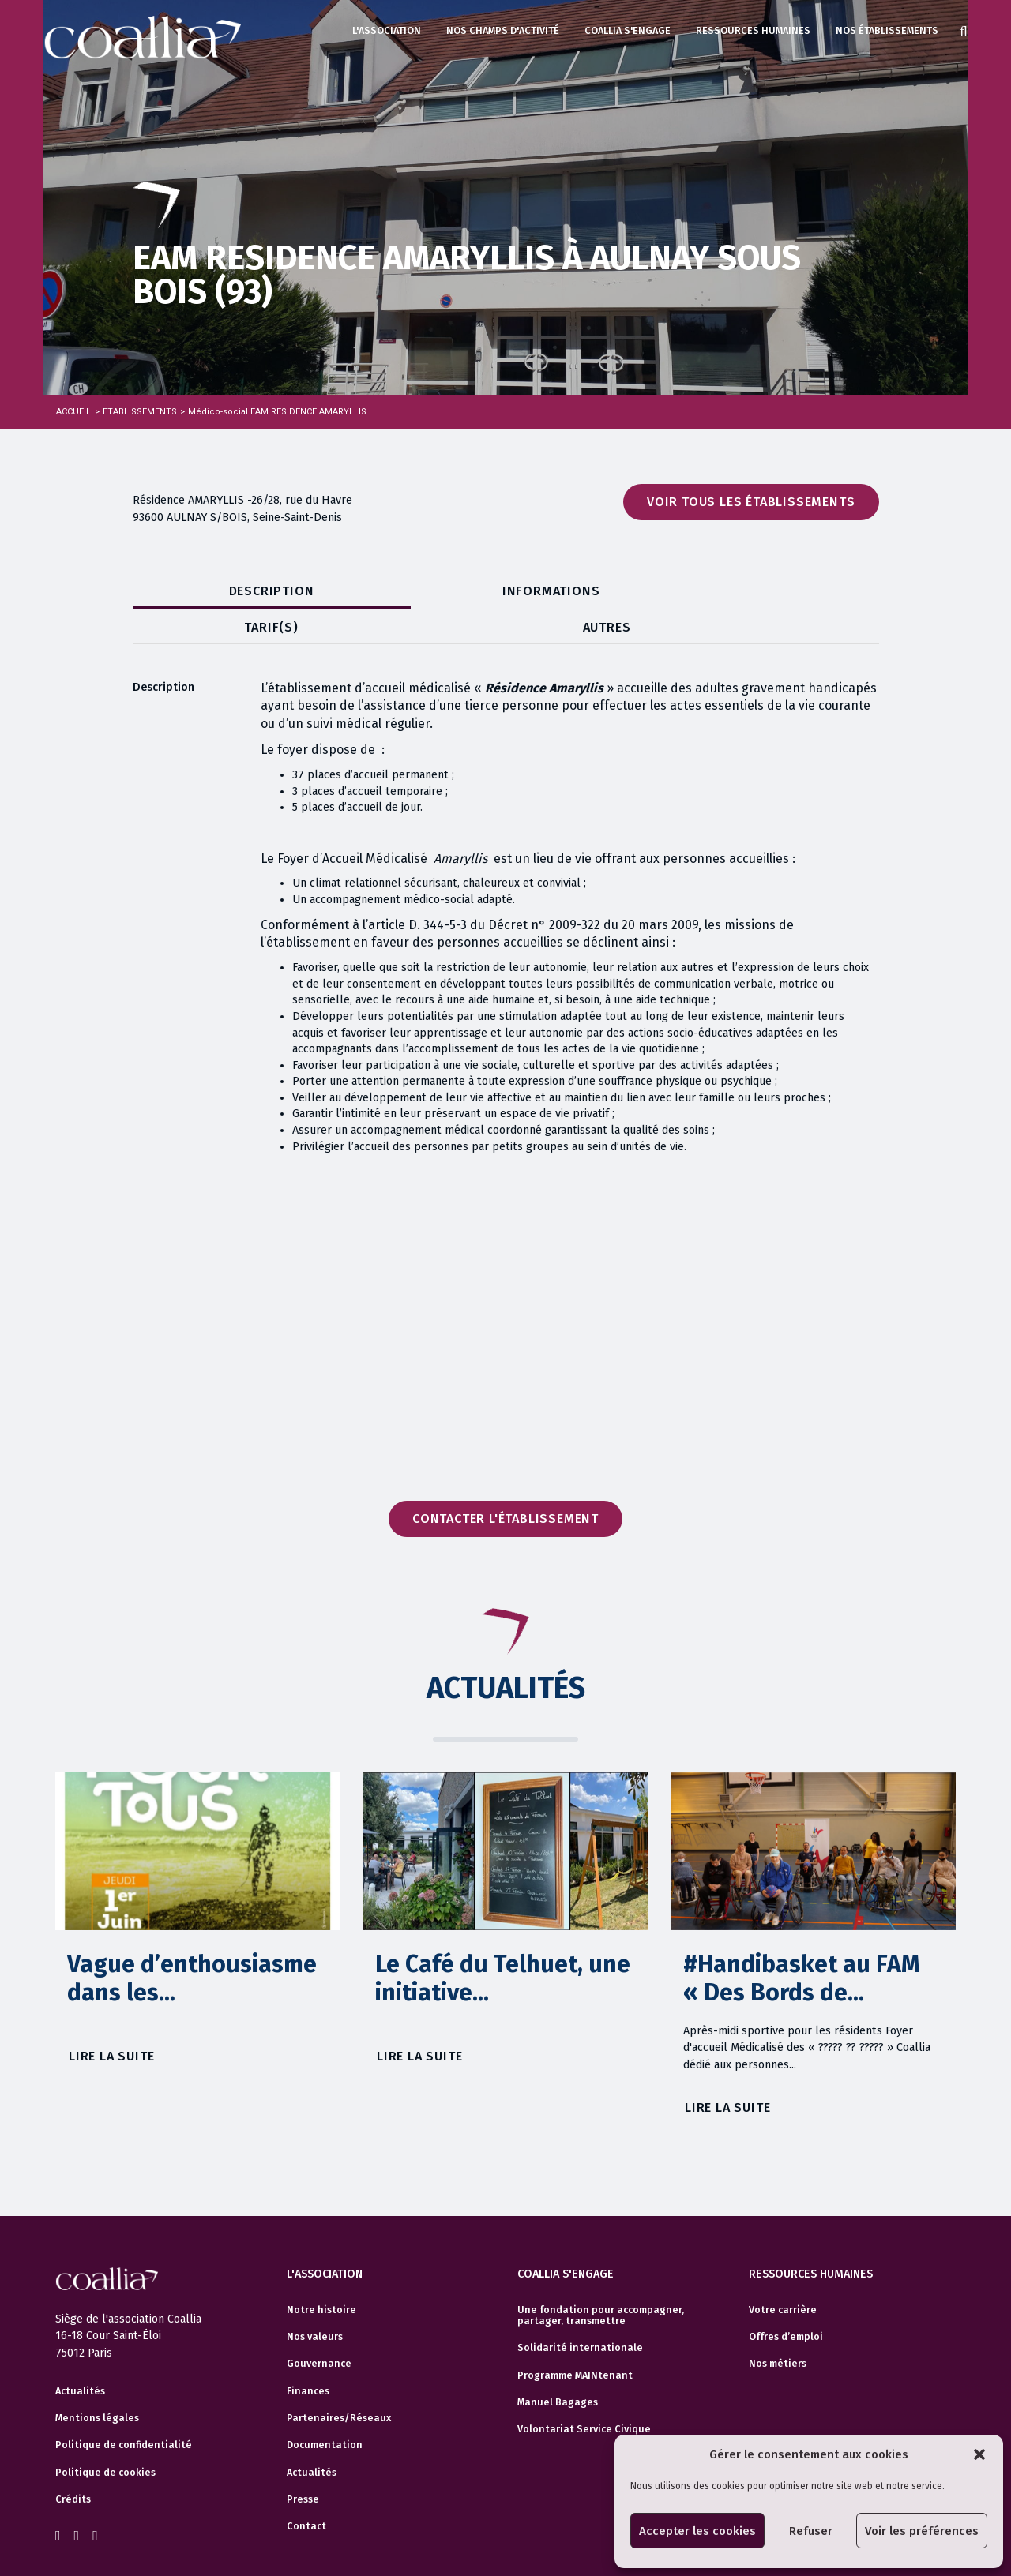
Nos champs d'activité (502, 30)
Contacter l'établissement (505, 1485)
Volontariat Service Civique (584, 2392)
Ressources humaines (753, 30)
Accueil (73, 412)
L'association (386, 30)
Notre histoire (321, 2272)
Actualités (80, 2357)
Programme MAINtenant (575, 2338)
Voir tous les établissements (751, 501)
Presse (303, 2463)
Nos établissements (887, 30)
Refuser (810, 2531)
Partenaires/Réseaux (339, 2381)
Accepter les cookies (697, 2531)
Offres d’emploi (786, 2299)
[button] (979, 2454)
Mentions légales (97, 2384)
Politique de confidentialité (123, 2411)
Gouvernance (319, 2327)
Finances (308, 2354)
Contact (306, 2489)
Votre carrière (783, 2272)
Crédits (73, 2466)
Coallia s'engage (627, 30)
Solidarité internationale (580, 2311)
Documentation (325, 2408)
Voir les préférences (922, 2531)
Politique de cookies (105, 2438)
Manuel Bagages (557, 2365)
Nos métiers (777, 2327)
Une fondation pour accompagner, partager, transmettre (600, 2278)
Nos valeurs (315, 2299)
